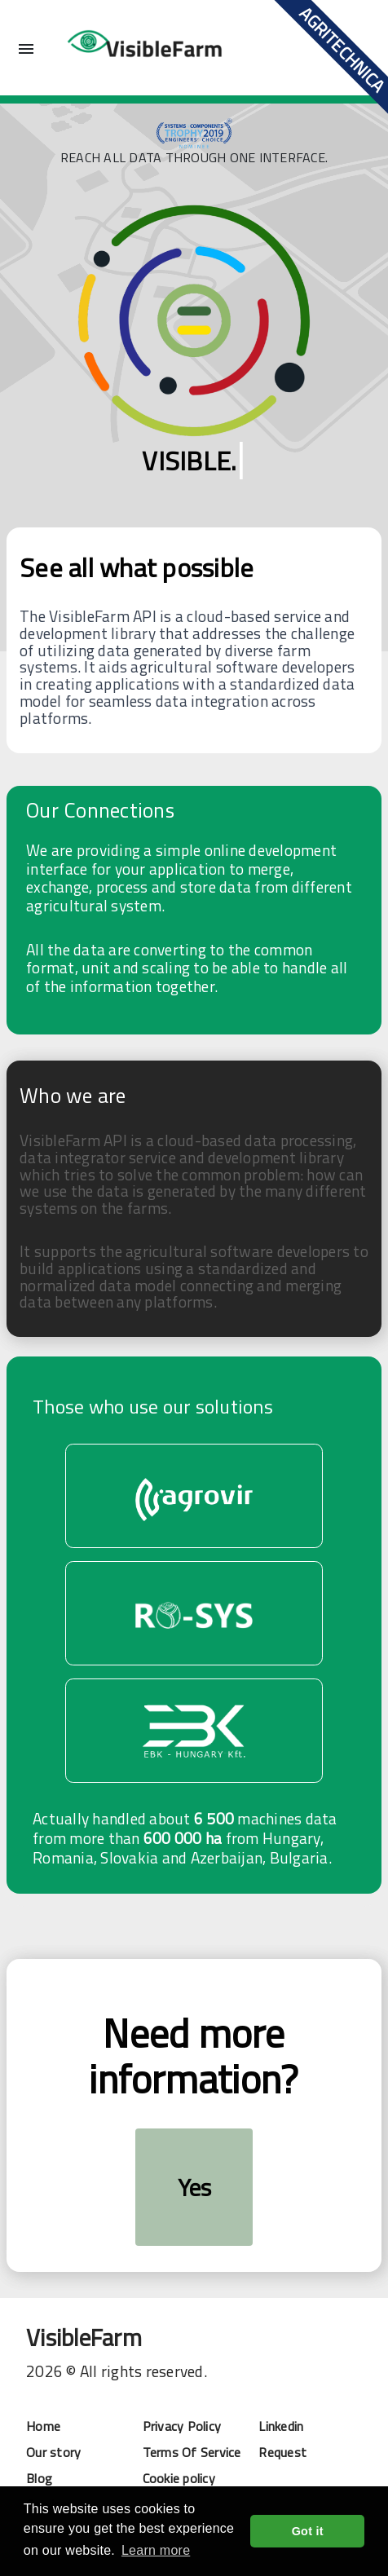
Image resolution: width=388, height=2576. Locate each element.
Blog (39, 2478)
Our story (53, 2452)
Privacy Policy (182, 2426)
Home (43, 2426)
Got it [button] (308, 2531)
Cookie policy (179, 2478)
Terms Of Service (192, 2452)
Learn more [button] (155, 2550)
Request (282, 2452)
